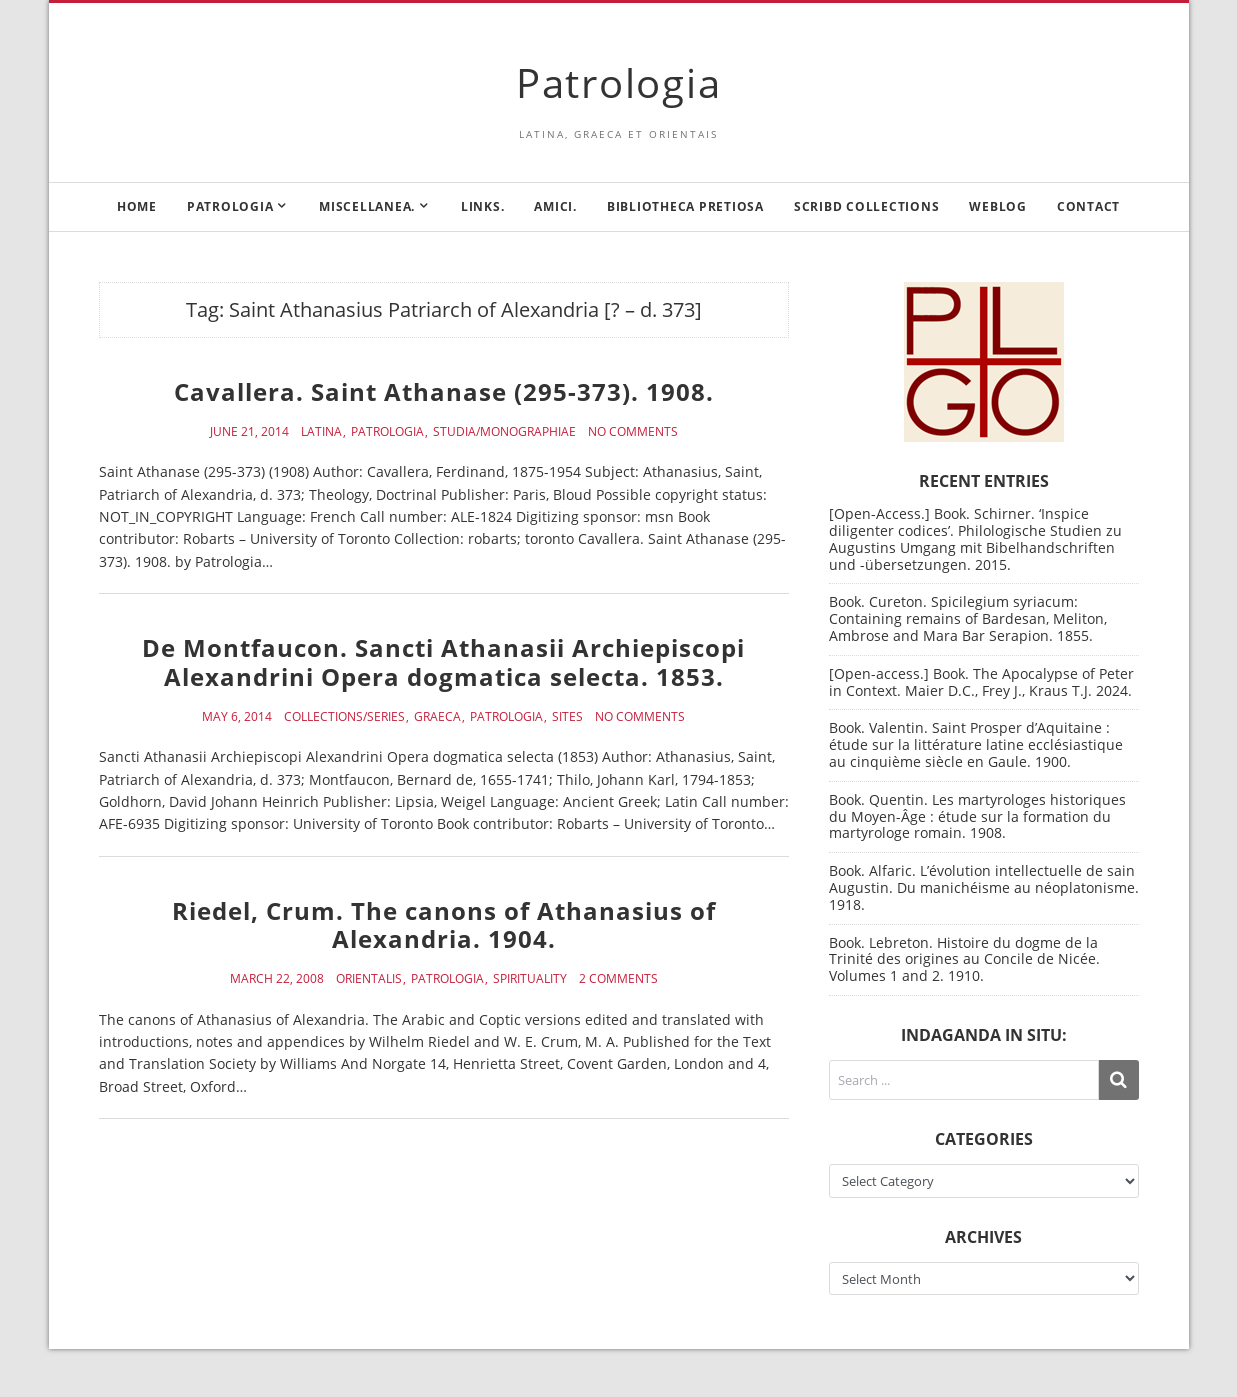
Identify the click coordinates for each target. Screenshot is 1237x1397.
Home (137, 206)
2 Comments (618, 979)
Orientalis (369, 979)
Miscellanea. (367, 206)
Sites (567, 717)
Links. (483, 206)
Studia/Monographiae (504, 432)
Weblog (998, 206)
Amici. (555, 206)
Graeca (437, 717)
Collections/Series (344, 717)
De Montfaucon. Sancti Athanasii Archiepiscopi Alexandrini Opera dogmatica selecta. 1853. (443, 662)
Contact (1088, 206)
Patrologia (619, 82)
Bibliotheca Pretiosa (685, 206)
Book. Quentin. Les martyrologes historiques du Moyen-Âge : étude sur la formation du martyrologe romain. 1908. (977, 816)
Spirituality (530, 979)
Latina (321, 432)
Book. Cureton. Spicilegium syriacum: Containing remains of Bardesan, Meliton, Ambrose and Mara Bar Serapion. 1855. (968, 618)
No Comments (633, 432)
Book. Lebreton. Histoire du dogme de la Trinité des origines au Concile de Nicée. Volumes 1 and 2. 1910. (964, 959)
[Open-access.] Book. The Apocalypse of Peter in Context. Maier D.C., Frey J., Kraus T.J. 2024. (981, 682)
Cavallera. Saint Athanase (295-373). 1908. (444, 391)
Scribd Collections (867, 206)
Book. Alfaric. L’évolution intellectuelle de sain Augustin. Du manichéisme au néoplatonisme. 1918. (984, 887)
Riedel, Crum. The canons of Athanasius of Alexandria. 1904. (444, 925)
